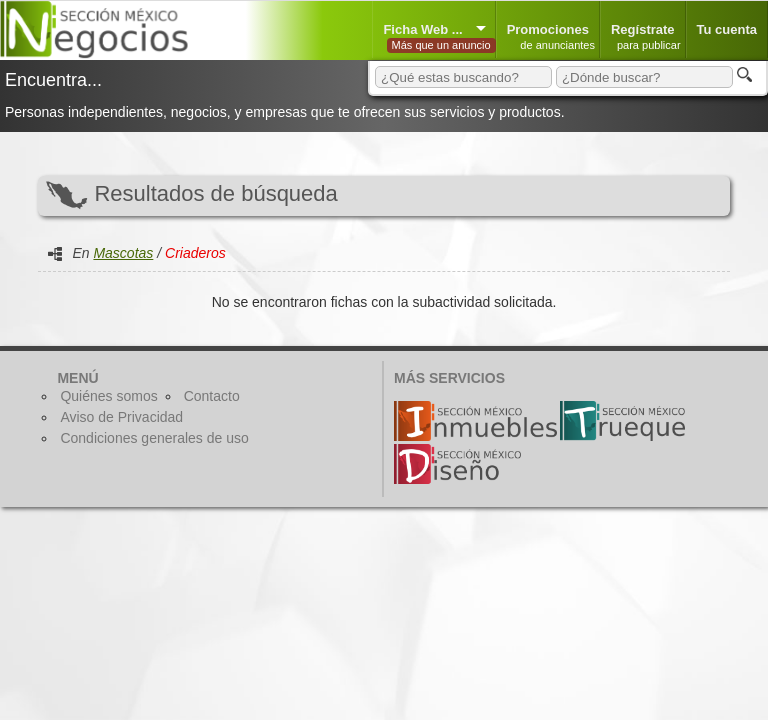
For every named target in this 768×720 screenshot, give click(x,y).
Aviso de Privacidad (121, 417)
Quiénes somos (108, 396)
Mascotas (123, 253)
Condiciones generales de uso (154, 438)
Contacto (212, 396)
